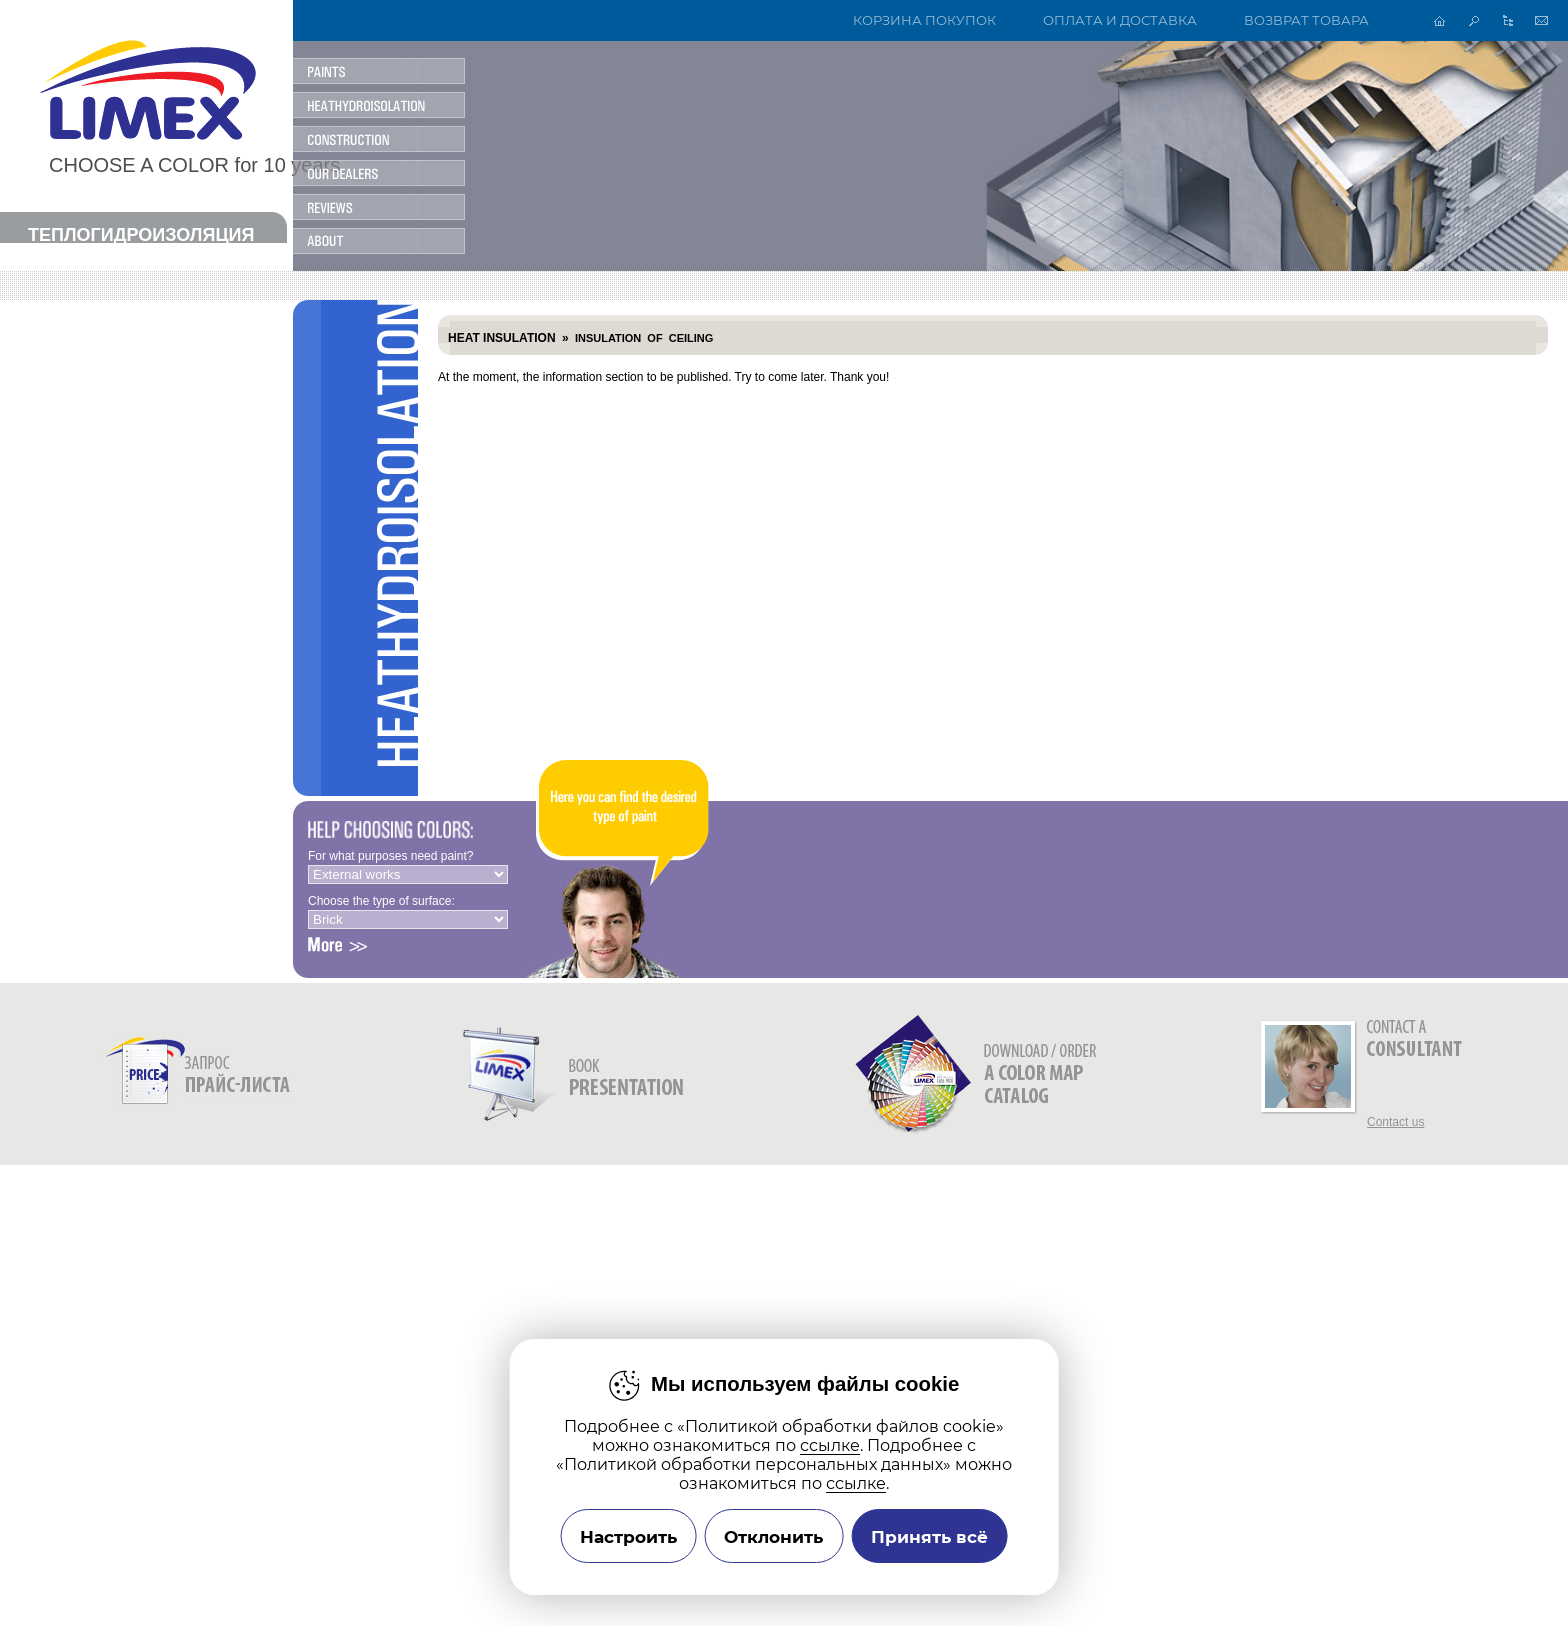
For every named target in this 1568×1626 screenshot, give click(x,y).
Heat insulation (502, 338)
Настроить (628, 1536)
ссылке (830, 1445)
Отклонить (773, 1536)
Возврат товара (1306, 20)
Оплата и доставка (1120, 20)
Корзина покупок (924, 20)
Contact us (1395, 1122)
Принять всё (929, 1536)
